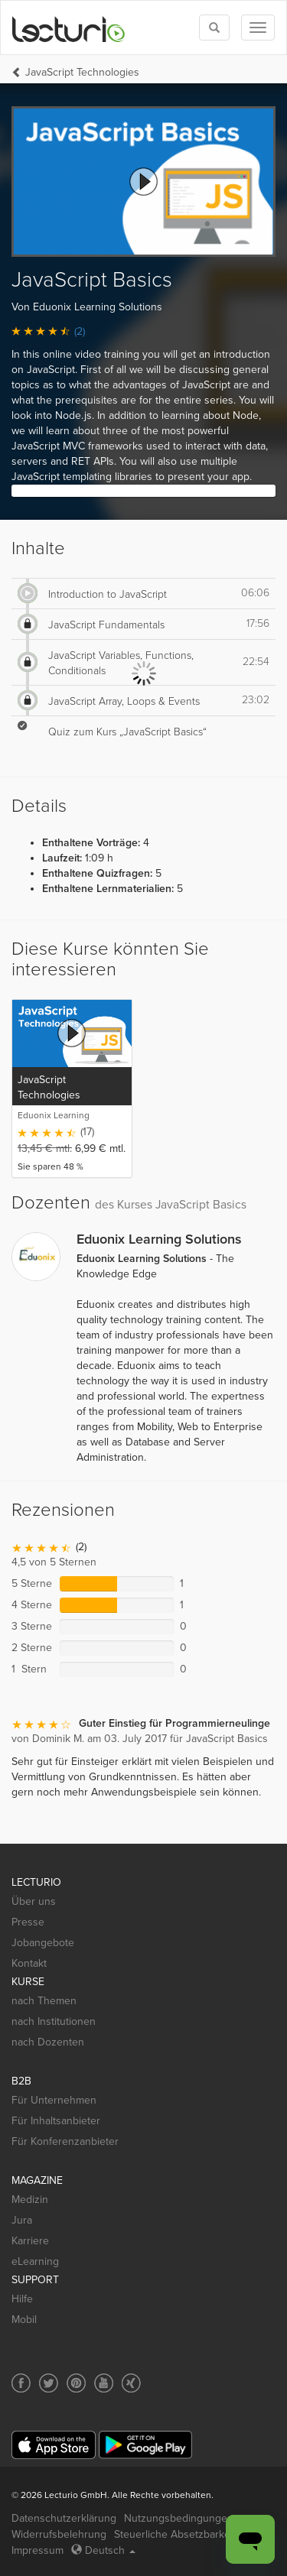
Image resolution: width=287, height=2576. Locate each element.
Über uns (33, 1901)
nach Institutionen (53, 2021)
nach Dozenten (47, 2042)
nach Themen (44, 2000)
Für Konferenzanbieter (65, 2141)
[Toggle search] (214, 28)
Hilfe (22, 2298)
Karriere (30, 2240)
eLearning (35, 2261)
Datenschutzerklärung (63, 2518)
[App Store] (53, 2445)
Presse (27, 1922)
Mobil (24, 2319)
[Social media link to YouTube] (103, 2383)
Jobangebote (42, 1942)
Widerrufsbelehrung (58, 2534)
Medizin (29, 2199)
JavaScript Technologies (82, 72)
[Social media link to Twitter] (48, 2383)
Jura (21, 2220)
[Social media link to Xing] (131, 2383)
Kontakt (29, 1963)
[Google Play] (145, 2445)
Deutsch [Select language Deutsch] (103, 2550)
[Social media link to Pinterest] (76, 2383)
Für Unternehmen (53, 2100)
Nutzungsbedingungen (178, 2518)
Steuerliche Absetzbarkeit (175, 2534)
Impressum (37, 2550)
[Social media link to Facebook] (21, 2383)
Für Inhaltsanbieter (55, 2120)
